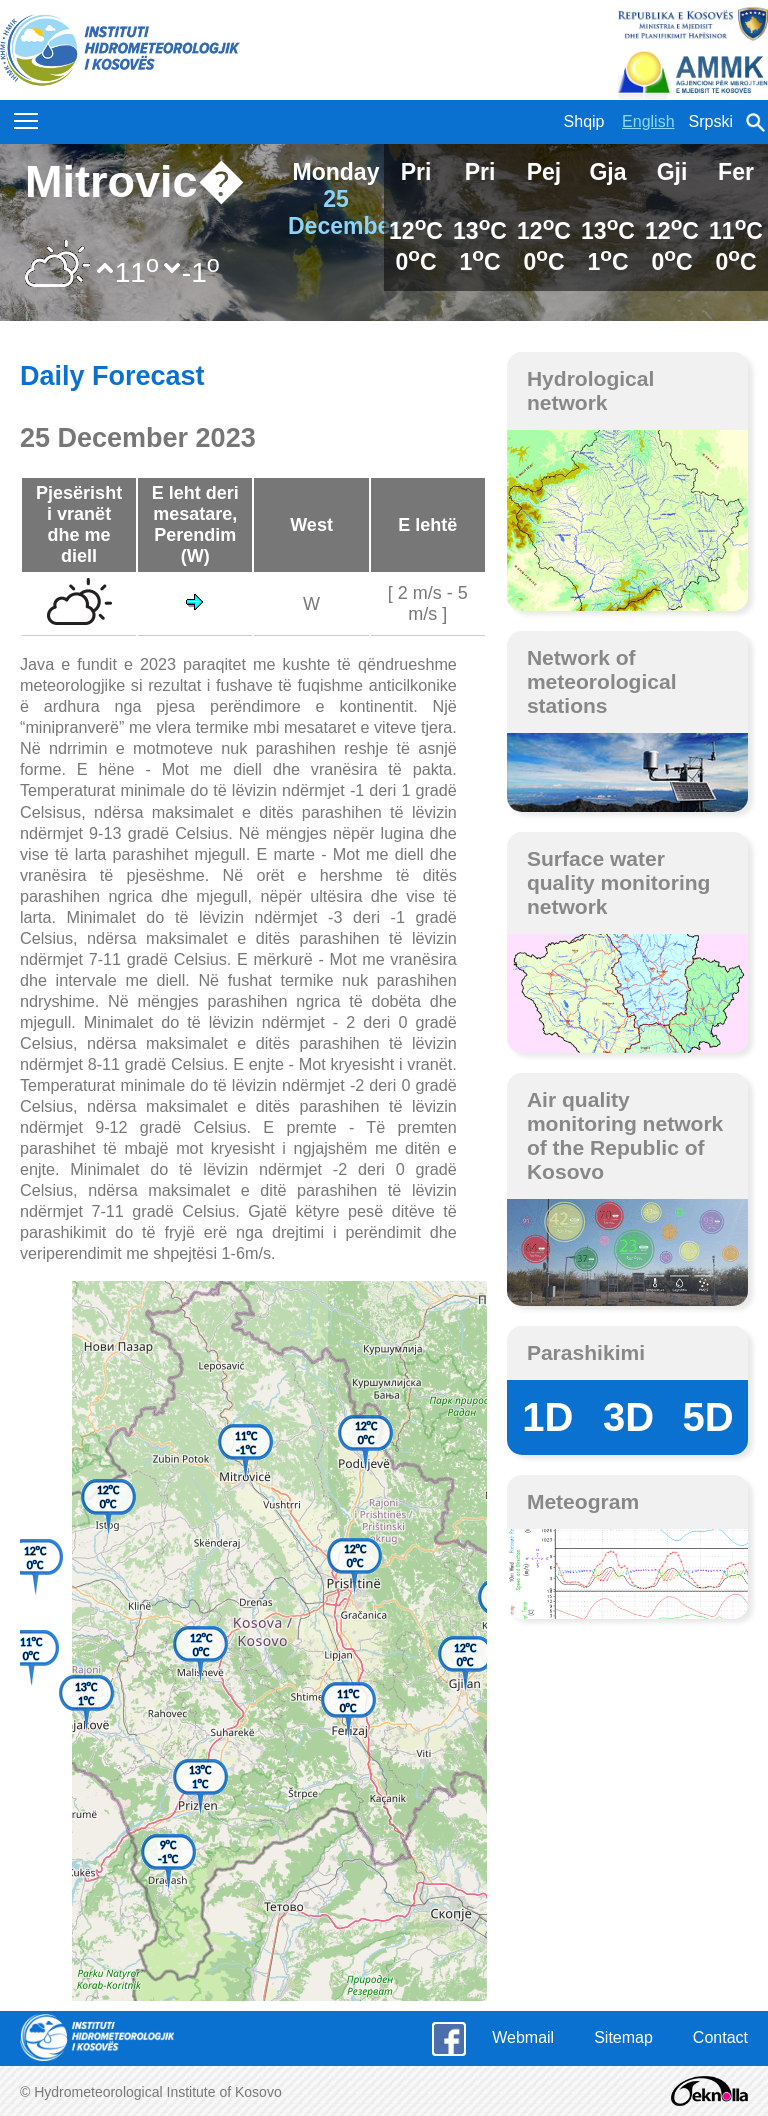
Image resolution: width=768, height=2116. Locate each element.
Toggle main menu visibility (27, 116)
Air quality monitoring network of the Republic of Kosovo (625, 1135)
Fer (736, 172)
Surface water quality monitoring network (619, 882)
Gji (672, 172)
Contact (720, 2037)
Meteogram (583, 1501)
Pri (416, 172)
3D (628, 1417)
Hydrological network (590, 390)
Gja (607, 172)
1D (547, 1417)
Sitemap (623, 2037)
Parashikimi (586, 1352)
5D (708, 1417)
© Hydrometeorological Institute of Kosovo (151, 2092)
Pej (544, 172)
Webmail (523, 2037)
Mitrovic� (134, 181)
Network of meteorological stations (602, 681)
